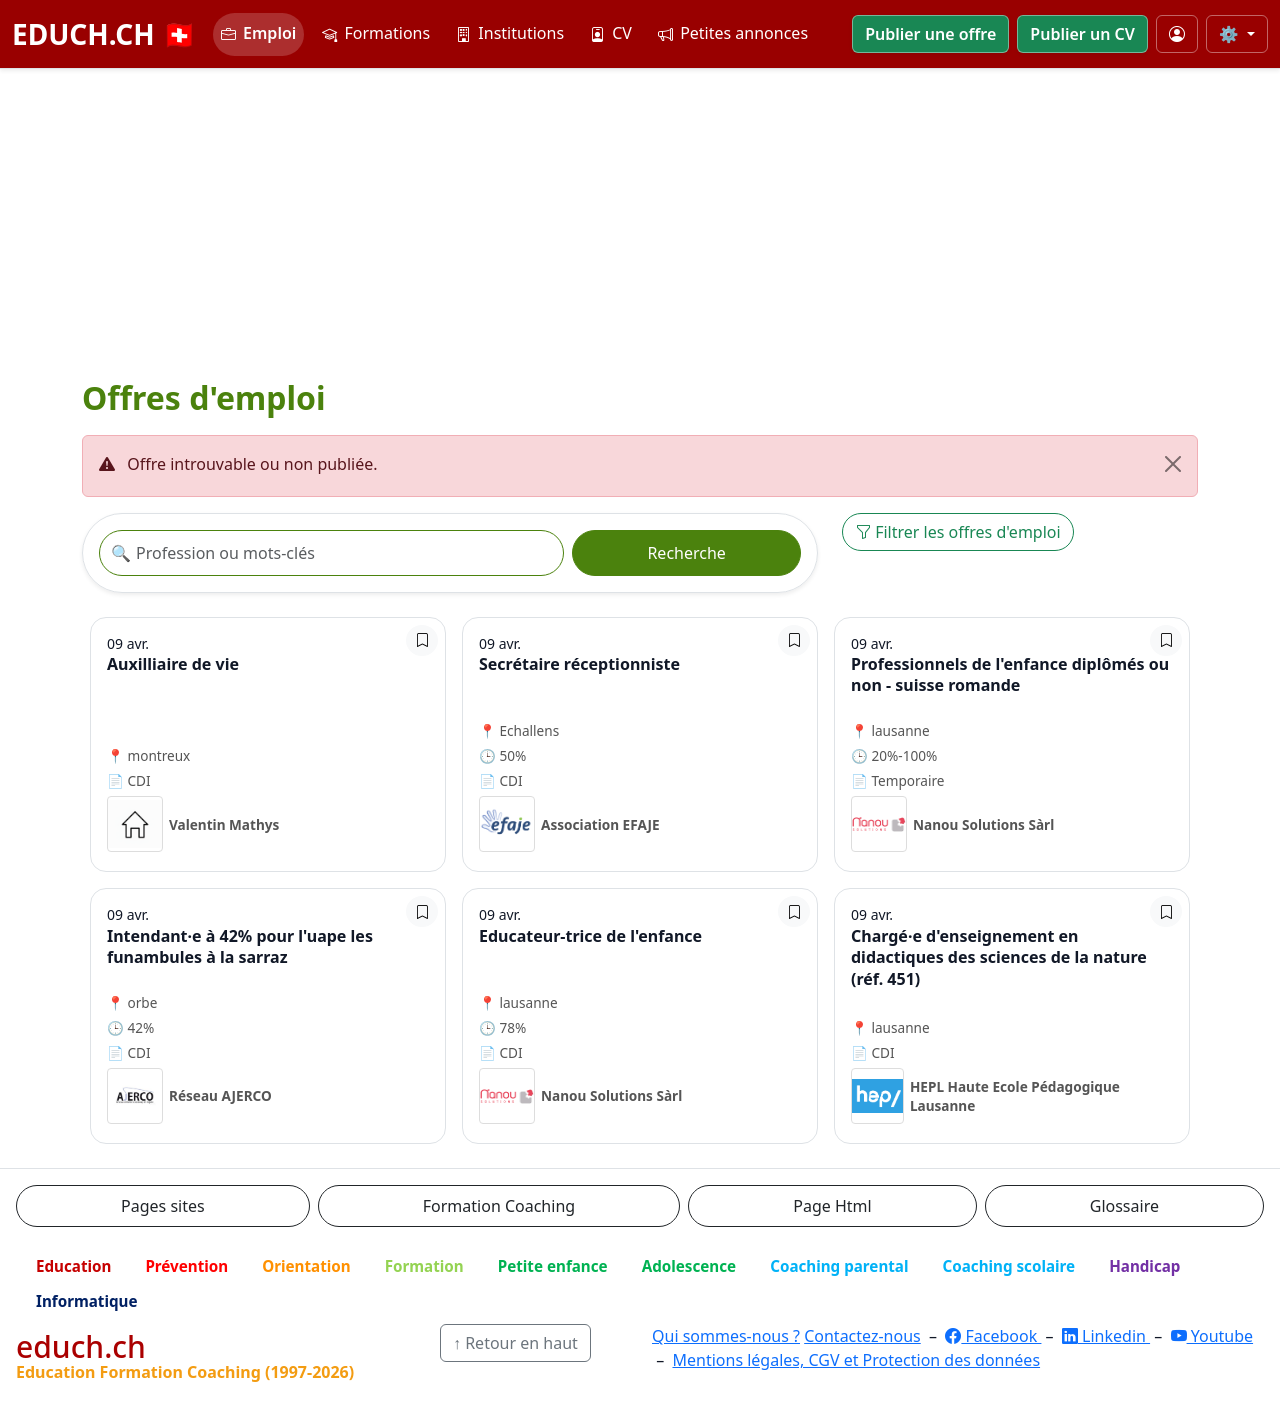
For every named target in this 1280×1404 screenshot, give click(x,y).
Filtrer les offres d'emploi (958, 532)
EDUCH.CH (104, 34)
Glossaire (1124, 1206)
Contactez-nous (862, 1336)
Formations (376, 33)
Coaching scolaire (1008, 1266)
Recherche (686, 553)
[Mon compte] (1177, 34)
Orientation (306, 1266)
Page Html (832, 1206)
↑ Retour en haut (515, 1343)
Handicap (1144, 1266)
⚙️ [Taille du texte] (1231, 34)
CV (611, 33)
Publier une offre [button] (930, 34)
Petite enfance (553, 1266)
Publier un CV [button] (1082, 34)
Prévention (186, 1266)
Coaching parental (839, 1266)
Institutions (510, 33)
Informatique (87, 1301)
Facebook (993, 1336)
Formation (424, 1266)
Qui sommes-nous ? (726, 1336)
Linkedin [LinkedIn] (1106, 1336)
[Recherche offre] (331, 553)
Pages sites (163, 1206)
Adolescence (689, 1266)
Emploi (258, 33)
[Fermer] (1173, 464)
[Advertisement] (640, 219)
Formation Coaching (499, 1206)
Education (73, 1266)
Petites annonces (733, 33)
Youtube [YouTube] (1212, 1336)
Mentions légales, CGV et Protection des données (856, 1360)
